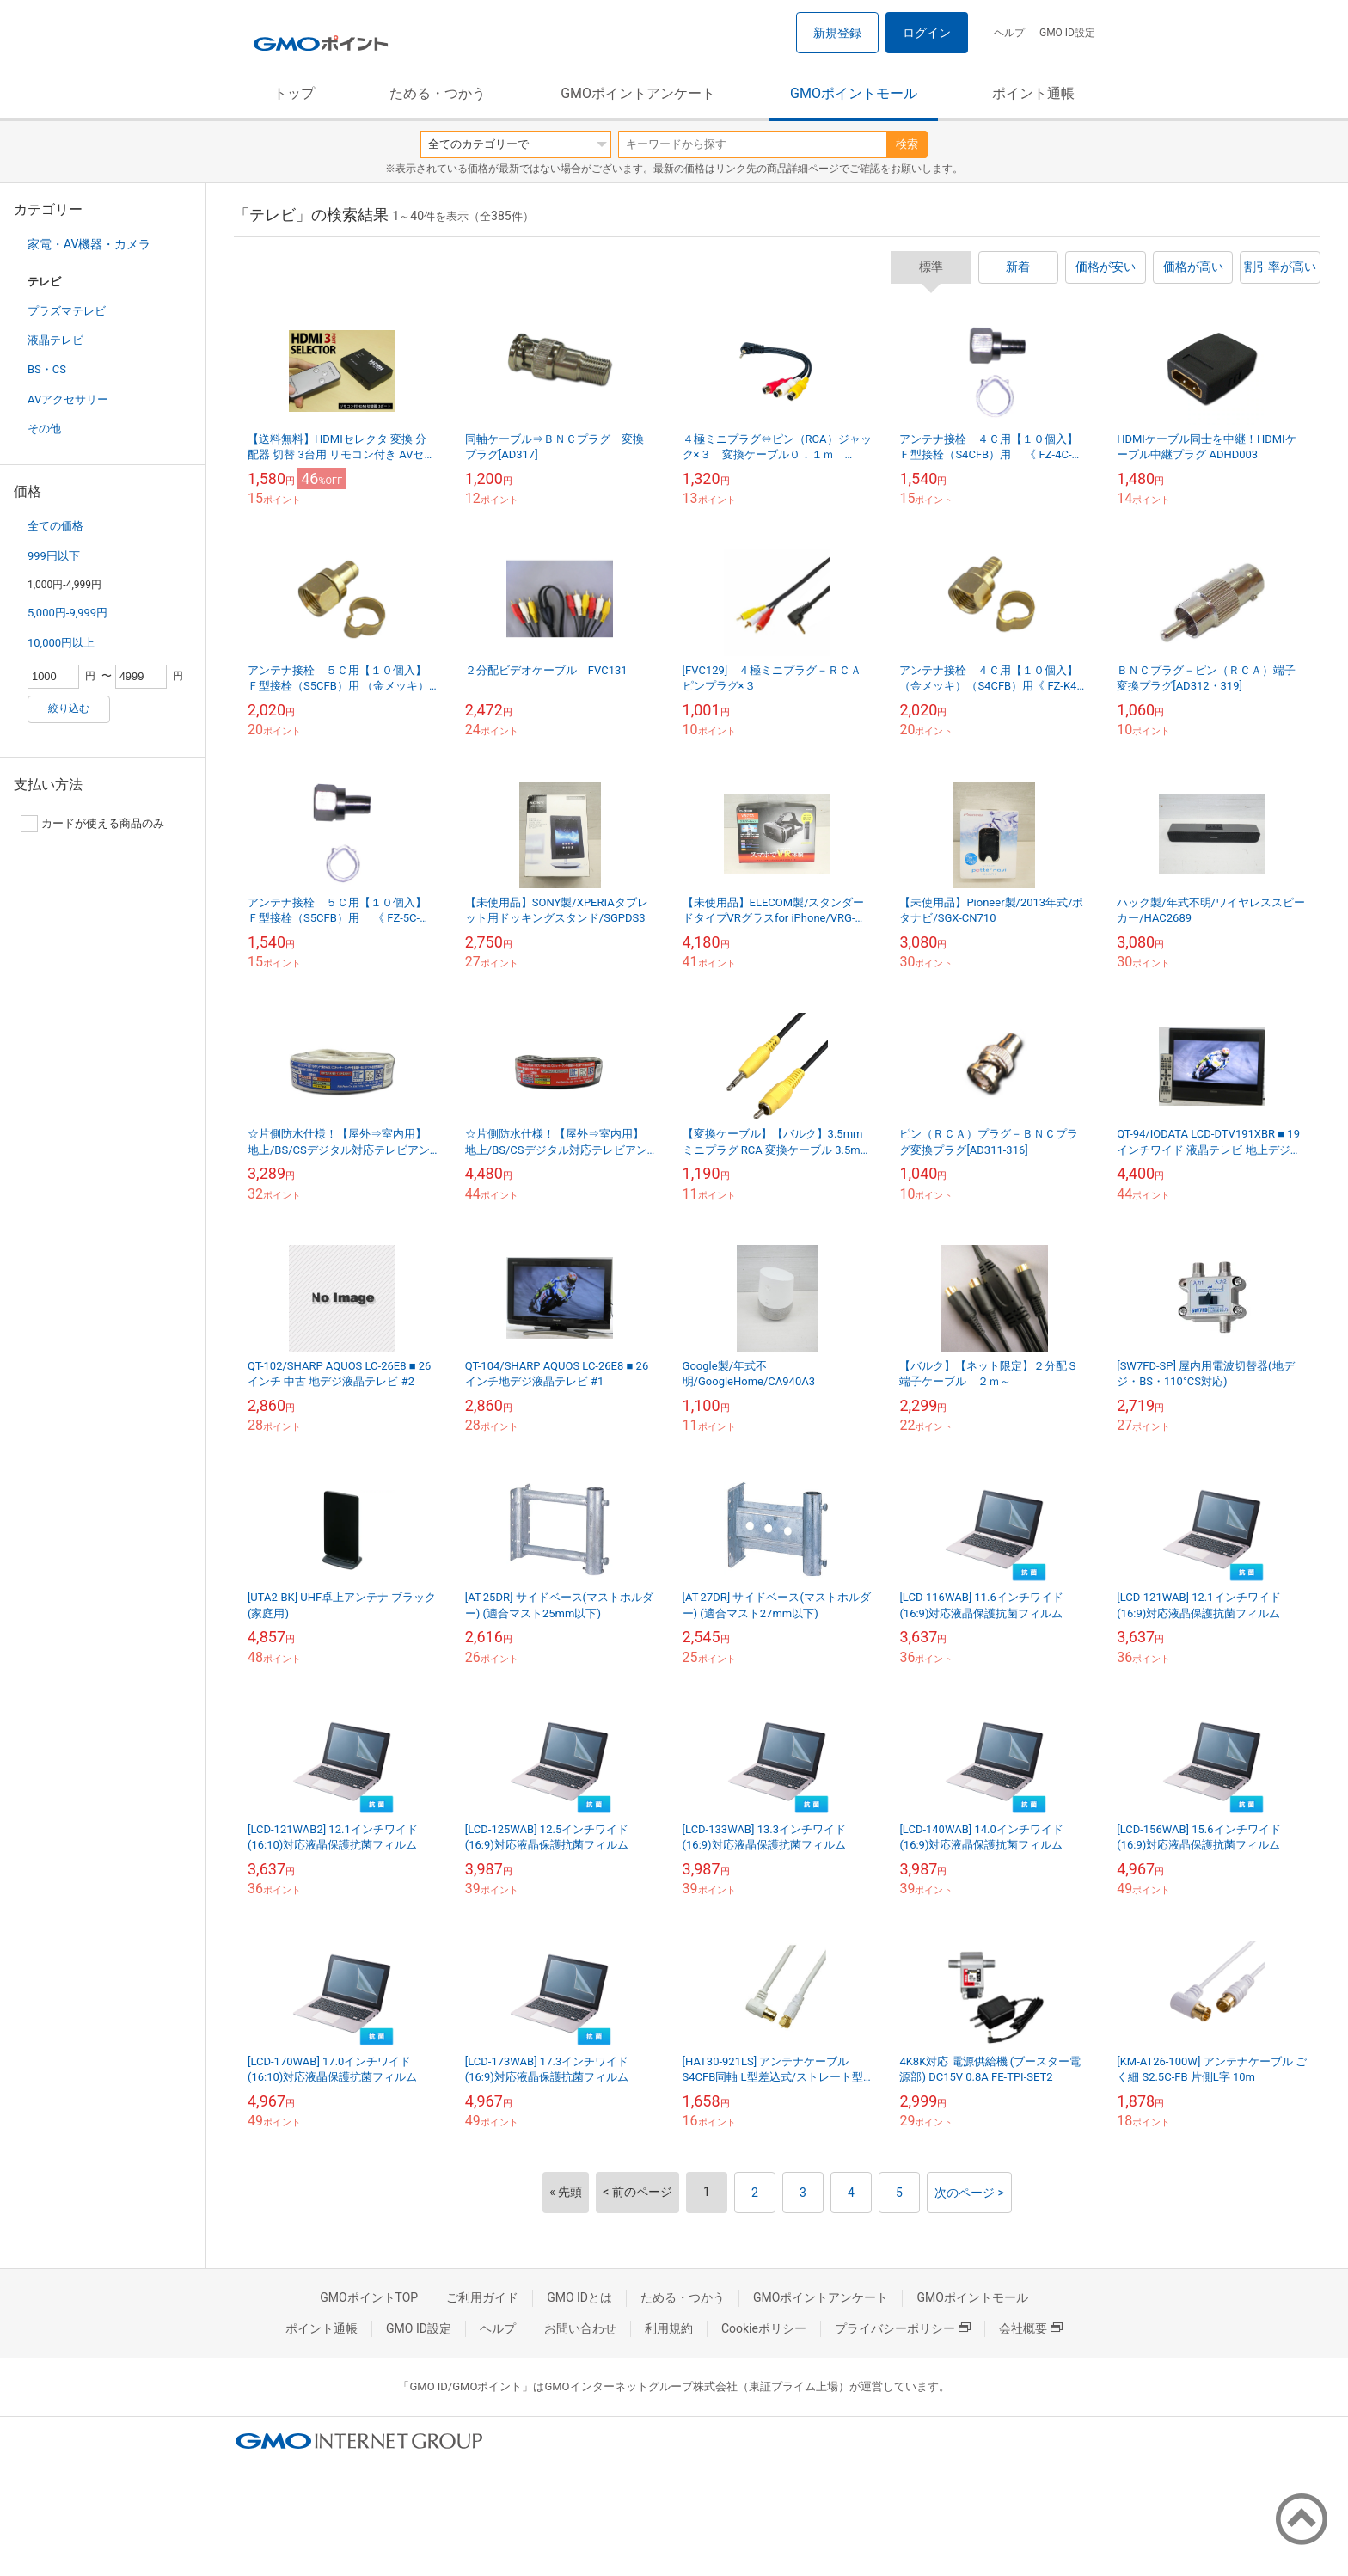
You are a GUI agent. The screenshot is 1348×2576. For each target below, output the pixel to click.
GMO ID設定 (1067, 33)
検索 (907, 144)
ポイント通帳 (1033, 93)
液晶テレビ (55, 340)
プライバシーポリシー (903, 2328)
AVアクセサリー (68, 399)
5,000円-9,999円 (67, 612)
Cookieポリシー (763, 2328)
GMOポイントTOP (369, 2297)
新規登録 (837, 33)
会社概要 (1031, 2328)
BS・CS (47, 369)
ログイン (927, 33)
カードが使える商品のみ (92, 823)
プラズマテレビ (67, 310)
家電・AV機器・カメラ (89, 244)
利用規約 (669, 2328)
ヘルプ (1009, 33)
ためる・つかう (437, 93)
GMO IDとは (579, 2297)
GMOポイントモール (853, 93)
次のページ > (969, 2192)
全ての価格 (55, 525)
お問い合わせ (580, 2328)
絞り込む (68, 708)
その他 (44, 428)
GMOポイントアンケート (638, 93)
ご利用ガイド (482, 2297)
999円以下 (54, 555)
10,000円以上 (61, 642)
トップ (294, 93)
